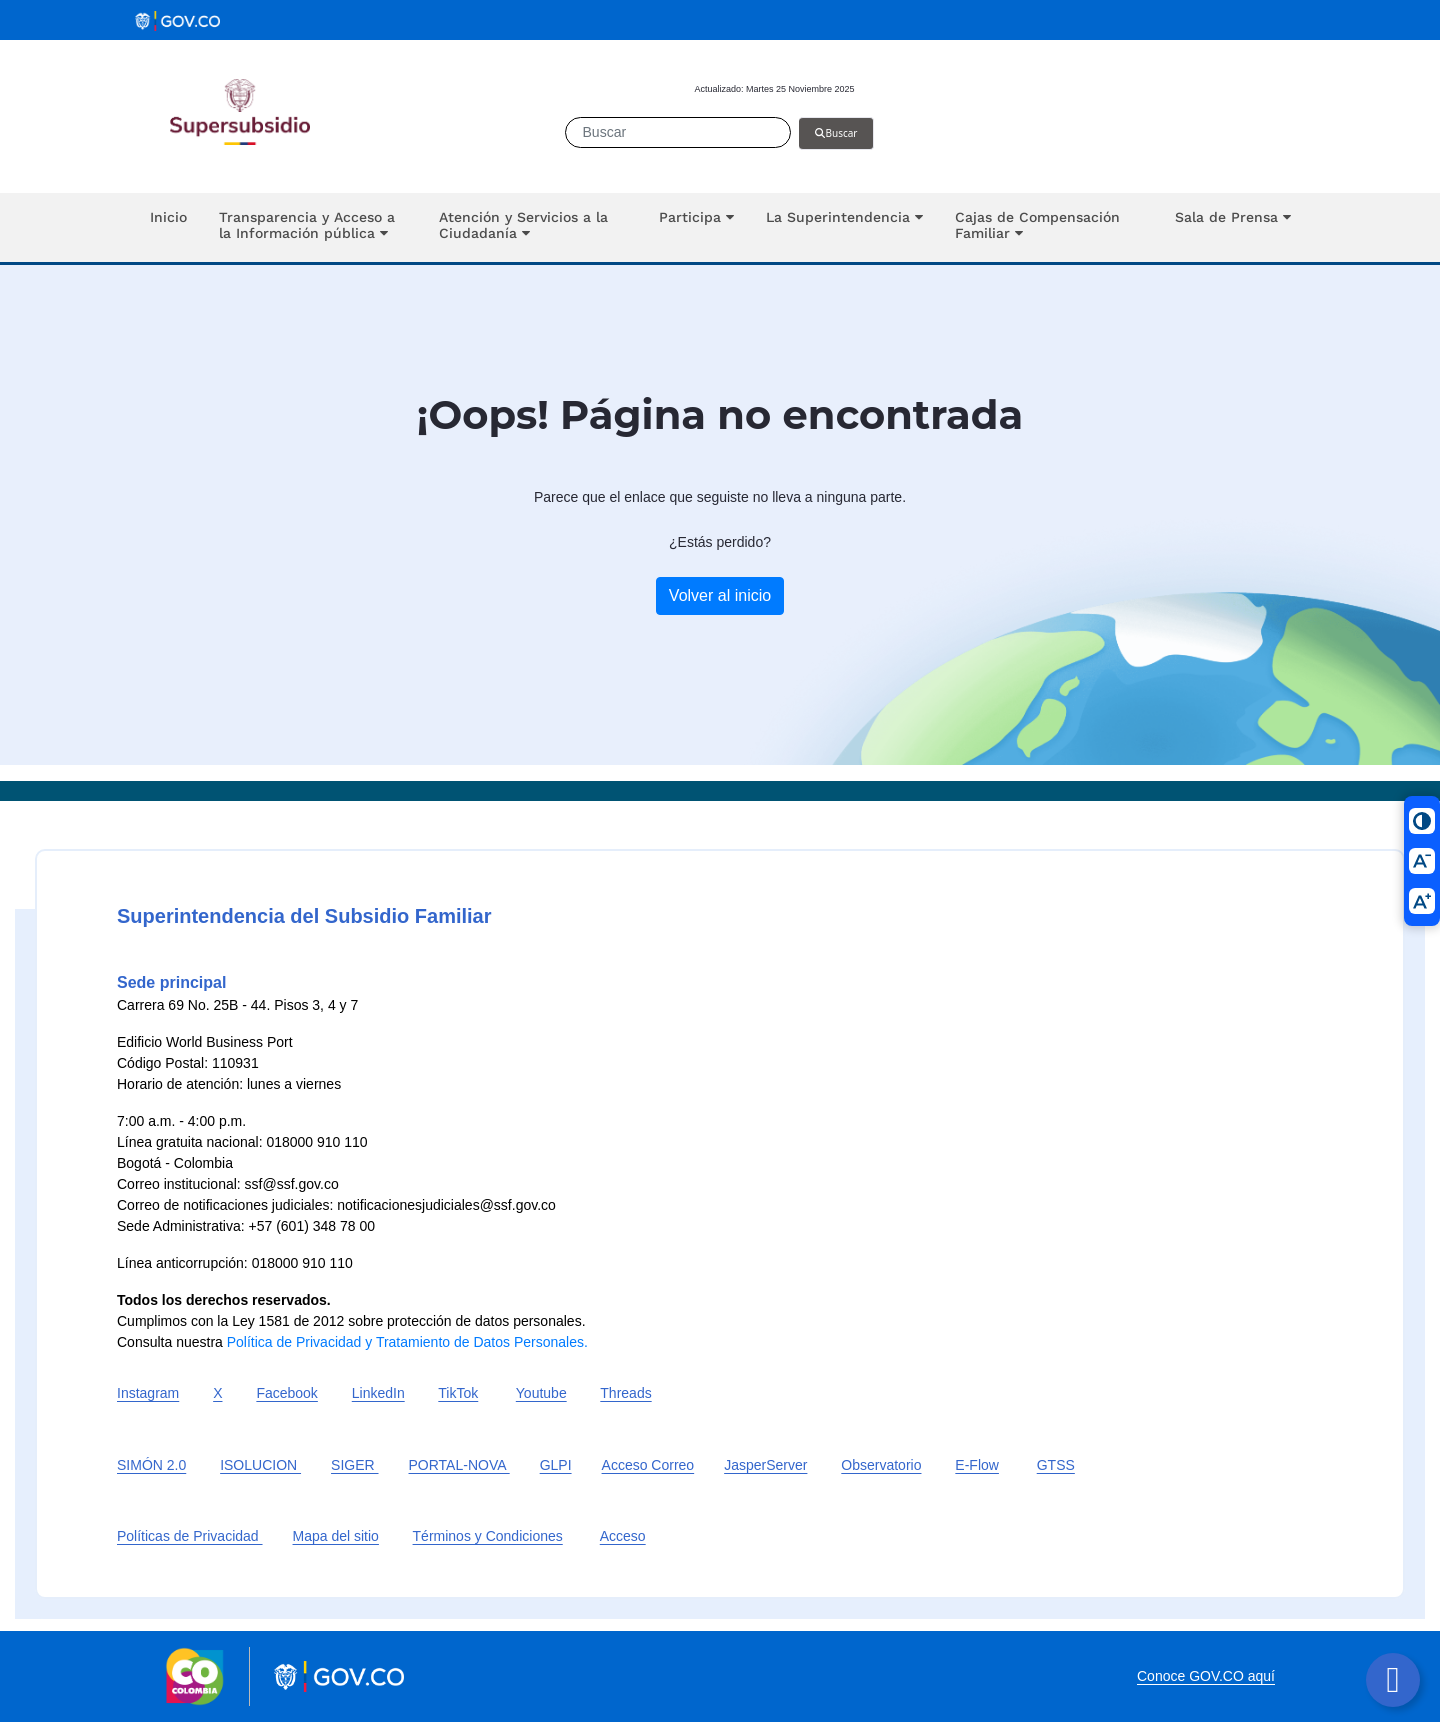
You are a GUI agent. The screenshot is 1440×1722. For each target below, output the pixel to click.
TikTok (458, 1393)
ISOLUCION (260, 1465)
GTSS (1056, 1465)
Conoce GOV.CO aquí (1206, 1676)
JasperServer (765, 1465)
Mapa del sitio (336, 1536)
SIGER (354, 1465)
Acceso (623, 1536)
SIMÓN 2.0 (151, 1465)
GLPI (556, 1465)
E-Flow (977, 1465)
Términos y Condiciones (488, 1536)
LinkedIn (378, 1393)
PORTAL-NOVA (459, 1465)
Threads (625, 1393)
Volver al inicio (720, 595)
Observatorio (881, 1465)
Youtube (541, 1393)
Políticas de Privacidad (190, 1536)
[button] (313, 227)
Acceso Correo (648, 1465)
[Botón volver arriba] (1393, 1680)
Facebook (286, 1393)
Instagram (148, 1393)
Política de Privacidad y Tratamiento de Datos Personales (405, 1342)
